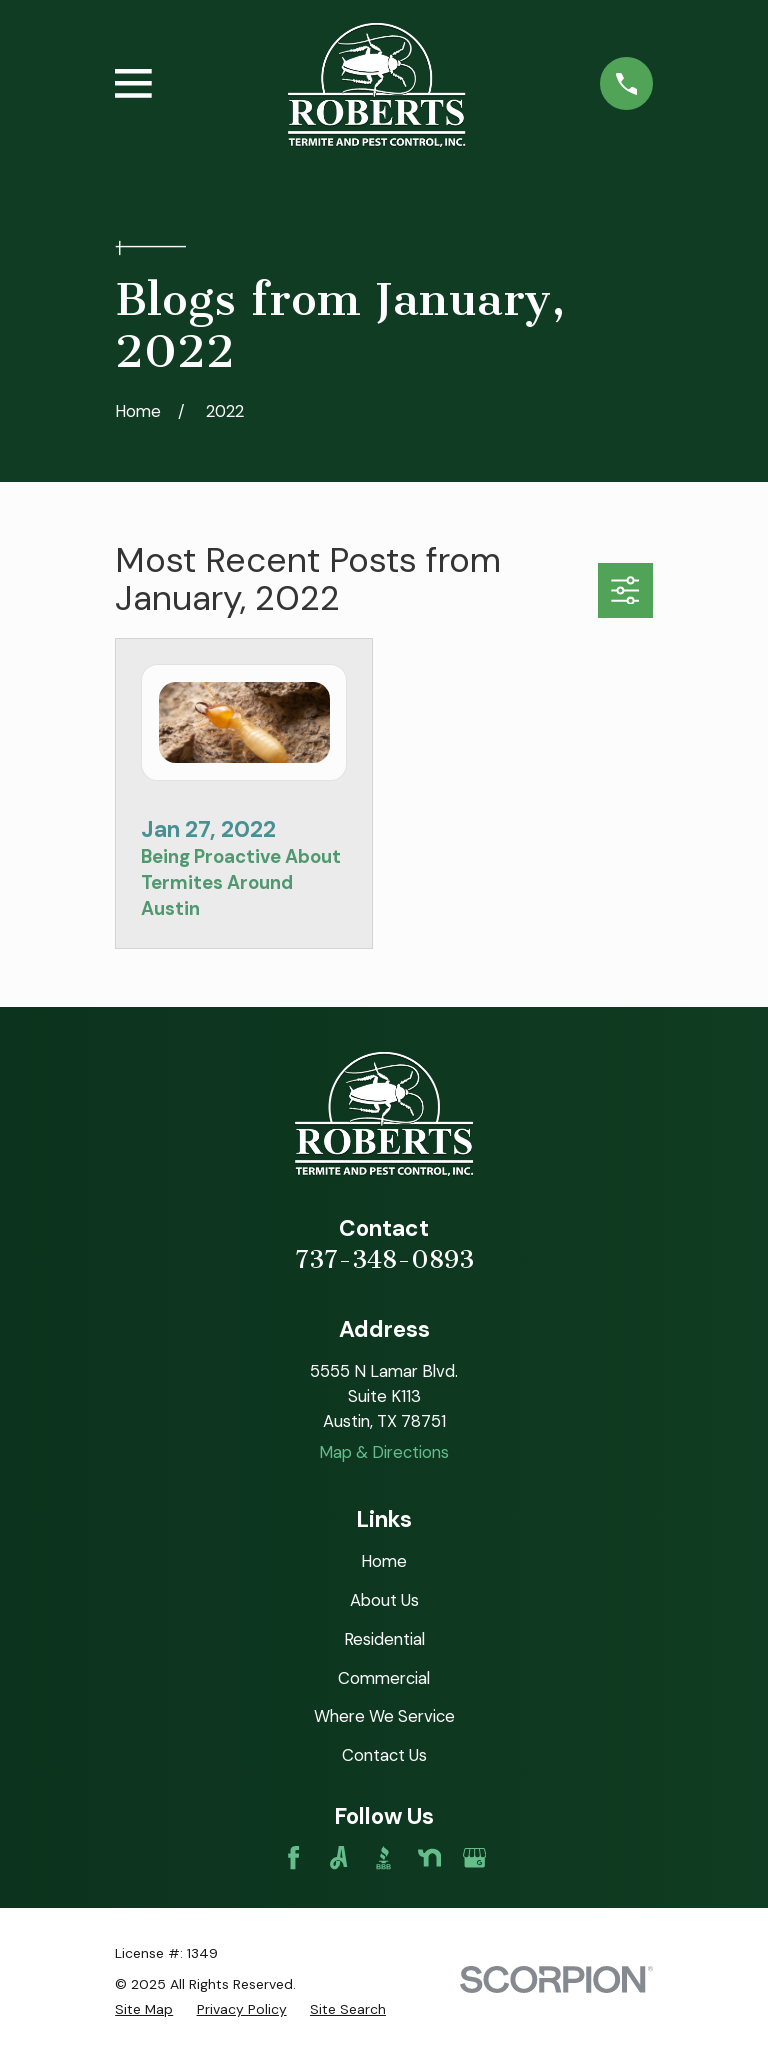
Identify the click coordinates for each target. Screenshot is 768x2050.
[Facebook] (293, 1857)
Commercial (384, 1678)
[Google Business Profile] (474, 1857)
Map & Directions (384, 1452)
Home (384, 1561)
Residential (384, 1639)
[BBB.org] (383, 1857)
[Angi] (338, 1857)
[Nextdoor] (429, 1857)
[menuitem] (144, 2009)
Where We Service (384, 1716)
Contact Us (384, 1755)
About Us (384, 1600)
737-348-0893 (384, 1260)
